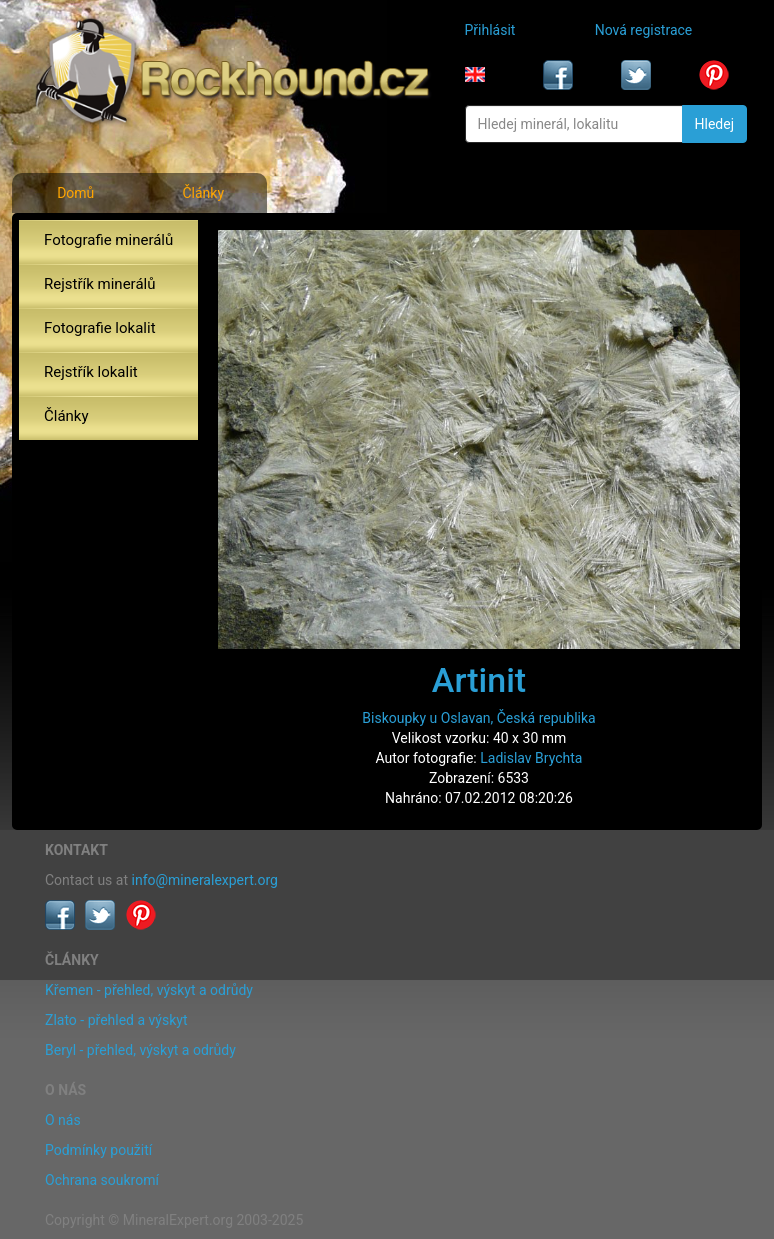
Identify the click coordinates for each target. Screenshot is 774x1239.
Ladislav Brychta (531, 758)
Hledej (714, 124)
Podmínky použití (98, 1150)
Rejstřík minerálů (99, 284)
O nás (63, 1120)
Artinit (479, 680)
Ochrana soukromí (102, 1180)
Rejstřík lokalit (91, 372)
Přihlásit (490, 30)
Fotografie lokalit (100, 328)
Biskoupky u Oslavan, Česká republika (478, 718)
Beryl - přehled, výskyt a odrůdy (140, 1050)
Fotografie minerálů (108, 240)
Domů (75, 193)
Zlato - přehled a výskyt (116, 1020)
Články (203, 193)
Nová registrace (644, 30)
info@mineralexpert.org (205, 880)
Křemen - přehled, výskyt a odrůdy (149, 990)
